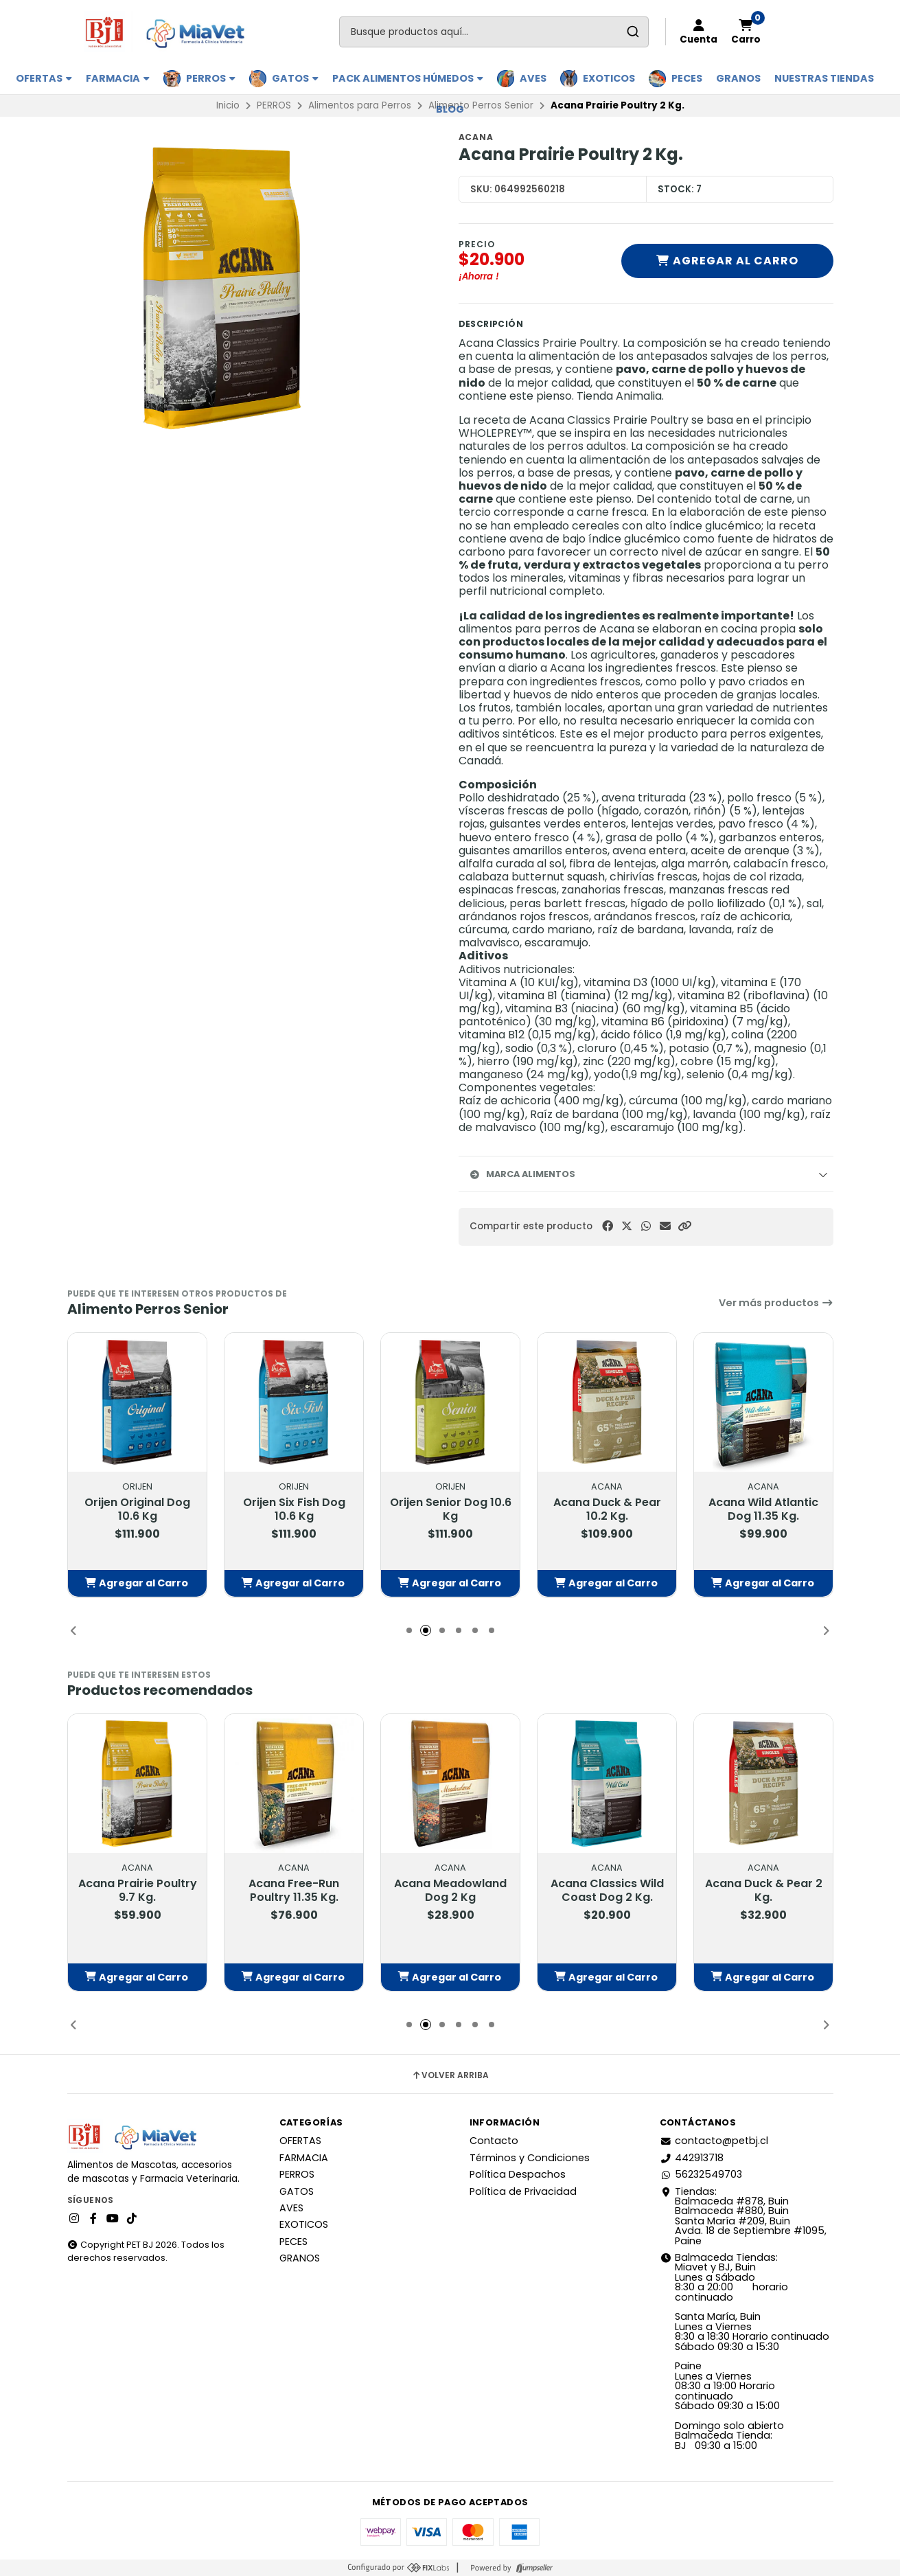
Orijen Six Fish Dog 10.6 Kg (293, 1509)
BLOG (450, 109)
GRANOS (738, 78)
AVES (533, 78)
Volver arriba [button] (450, 2075)
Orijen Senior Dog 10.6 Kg (450, 1509)
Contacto (494, 2140)
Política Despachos (518, 2174)
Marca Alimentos (522, 1174)
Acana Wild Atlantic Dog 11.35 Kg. (763, 1509)
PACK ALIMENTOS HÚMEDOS (407, 78)
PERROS (210, 78)
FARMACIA (118, 78)
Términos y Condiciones (530, 2158)
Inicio (228, 105)
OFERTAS (44, 78)
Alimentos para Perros (359, 105)
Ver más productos (776, 1303)
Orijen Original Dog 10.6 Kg (137, 1509)
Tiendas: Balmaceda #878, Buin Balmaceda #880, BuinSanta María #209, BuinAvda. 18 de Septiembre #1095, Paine (743, 2216)
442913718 (692, 2158)
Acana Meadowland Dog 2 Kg (450, 1890)
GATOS (295, 78)
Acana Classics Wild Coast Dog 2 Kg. (606, 1890)
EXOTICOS (609, 78)
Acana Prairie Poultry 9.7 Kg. (137, 1890)
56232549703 (701, 2174)
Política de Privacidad (523, 2191)
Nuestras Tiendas (824, 78)
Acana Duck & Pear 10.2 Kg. (606, 1509)
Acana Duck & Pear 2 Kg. (763, 1890)
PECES (686, 78)
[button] (684, 1226)
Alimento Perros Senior (480, 105)
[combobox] (494, 31)
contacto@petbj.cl (714, 2140)
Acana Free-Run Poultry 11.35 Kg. (294, 1890)
